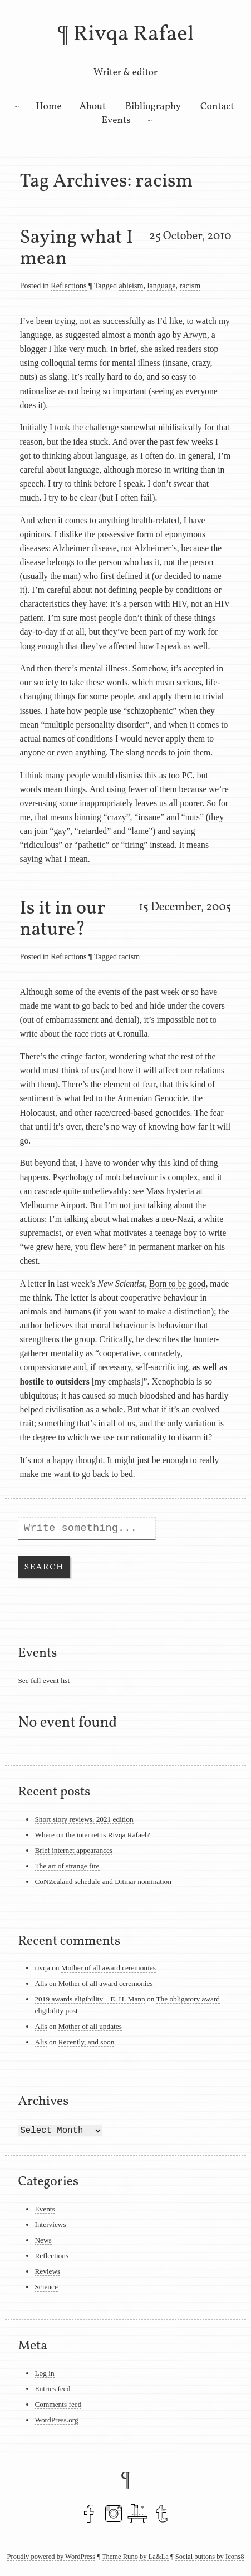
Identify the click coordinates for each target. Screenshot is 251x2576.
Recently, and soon (86, 2042)
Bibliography (153, 107)
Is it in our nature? (62, 919)
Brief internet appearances (73, 1850)
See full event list (44, 1680)
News (43, 2240)
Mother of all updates (90, 2026)
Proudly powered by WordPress (51, 2556)
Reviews (47, 2271)
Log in (44, 2373)
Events (115, 120)
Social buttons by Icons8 (209, 2556)
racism (190, 285)
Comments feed (58, 2404)
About (93, 107)
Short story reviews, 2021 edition (84, 1819)
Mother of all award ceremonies (108, 1968)
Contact (217, 107)
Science (46, 2287)
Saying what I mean (76, 248)
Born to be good (177, 1283)
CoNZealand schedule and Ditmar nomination (103, 1881)
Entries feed (52, 2388)
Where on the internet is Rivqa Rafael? (92, 1835)
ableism (131, 285)
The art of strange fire (67, 1866)
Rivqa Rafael (133, 34)
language (161, 285)
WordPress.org (56, 2420)
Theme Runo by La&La (135, 2556)
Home (49, 107)
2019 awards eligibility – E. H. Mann (90, 1999)
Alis (41, 1983)
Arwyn (195, 335)
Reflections (68, 285)
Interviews (50, 2224)
